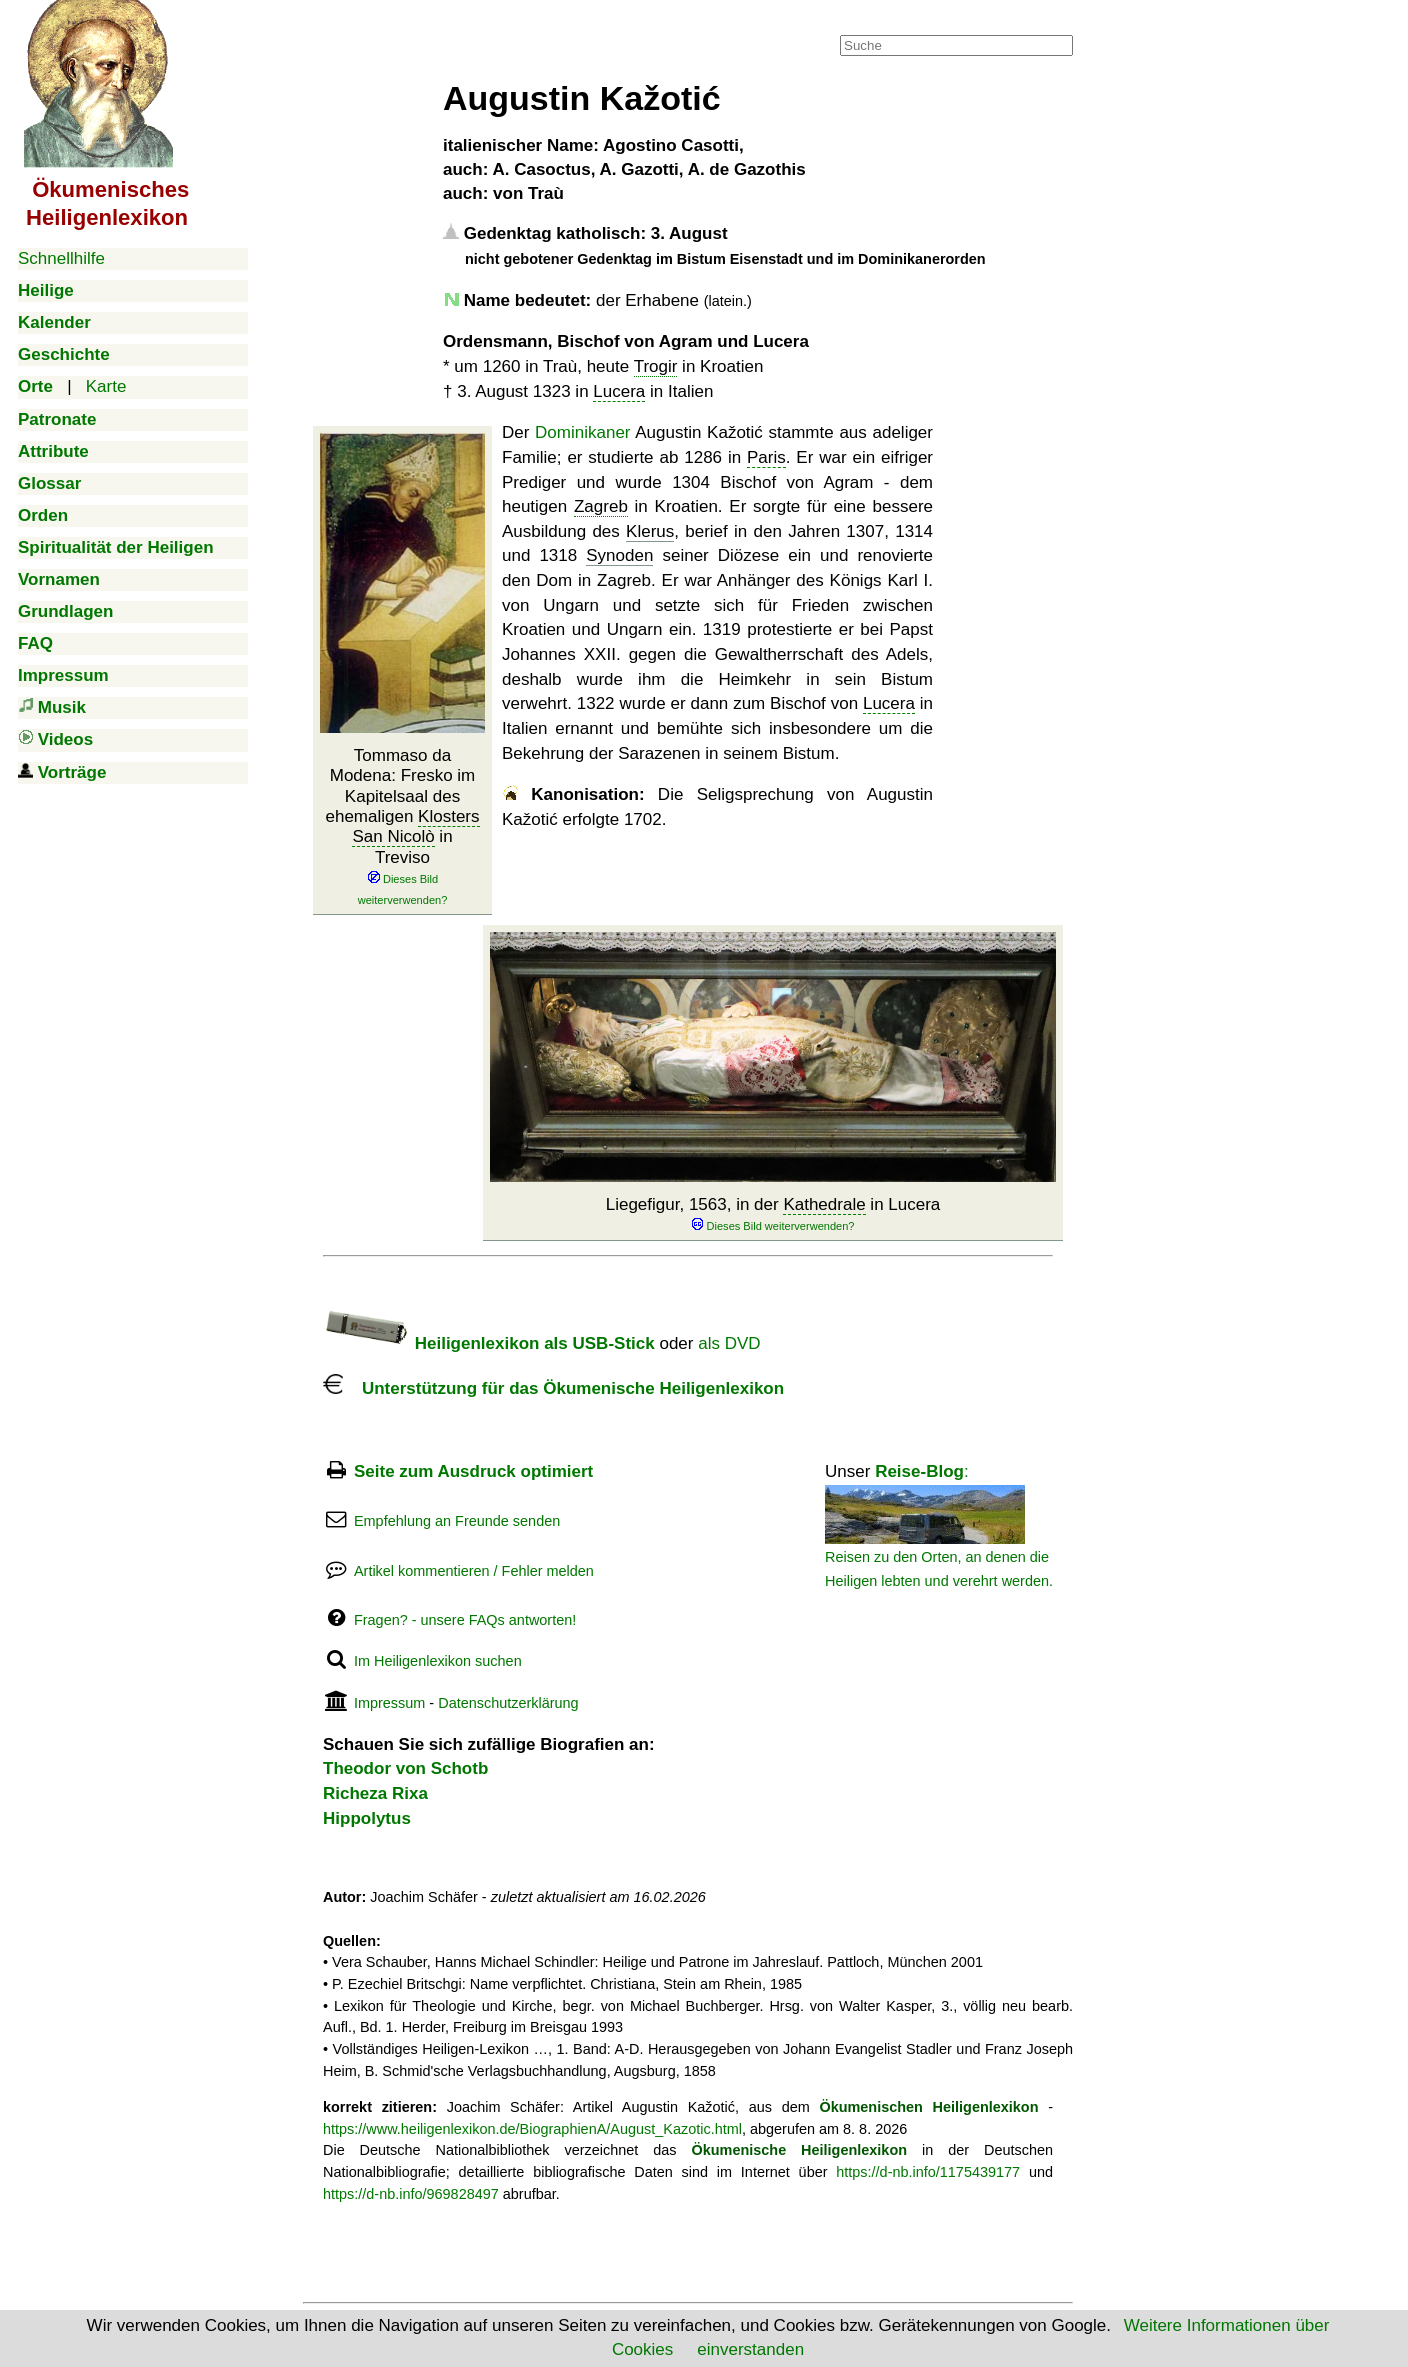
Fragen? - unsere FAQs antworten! (465, 1620)
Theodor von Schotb (405, 1768)
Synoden (619, 555)
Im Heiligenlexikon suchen (438, 1661)
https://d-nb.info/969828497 (411, 2194)
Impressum (389, 1703)
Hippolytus (367, 1818)
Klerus (650, 531)
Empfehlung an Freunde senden (457, 1521)
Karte (106, 386)
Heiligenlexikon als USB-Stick (489, 1343)
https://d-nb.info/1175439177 (928, 2172)
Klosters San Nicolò (415, 826)
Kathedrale (824, 1204)
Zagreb (601, 506)
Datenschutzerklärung (508, 1703)
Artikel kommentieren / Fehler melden (474, 1571)
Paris (766, 457)
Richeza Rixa (375, 1793)
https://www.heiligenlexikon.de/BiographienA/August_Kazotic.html (532, 2129)
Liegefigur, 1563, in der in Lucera (773, 1214)
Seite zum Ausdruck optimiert (473, 1471)
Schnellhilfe (61, 258)
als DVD (729, 1343)
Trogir (656, 366)
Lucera (619, 391)
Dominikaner (582, 432)
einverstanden (750, 2349)
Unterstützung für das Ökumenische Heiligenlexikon (553, 1388)
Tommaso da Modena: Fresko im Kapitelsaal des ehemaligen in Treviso (402, 827)
